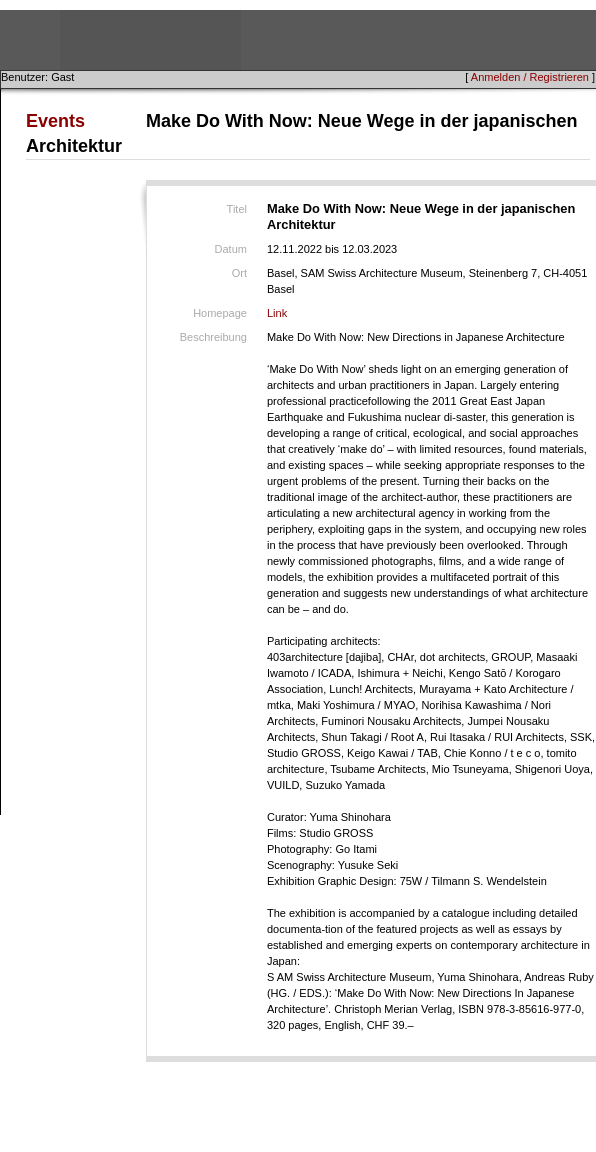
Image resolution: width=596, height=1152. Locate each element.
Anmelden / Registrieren (530, 77)
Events (55, 121)
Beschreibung (213, 337)
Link (277, 313)
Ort (239, 273)
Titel (237, 209)
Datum (231, 249)
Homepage (220, 313)
